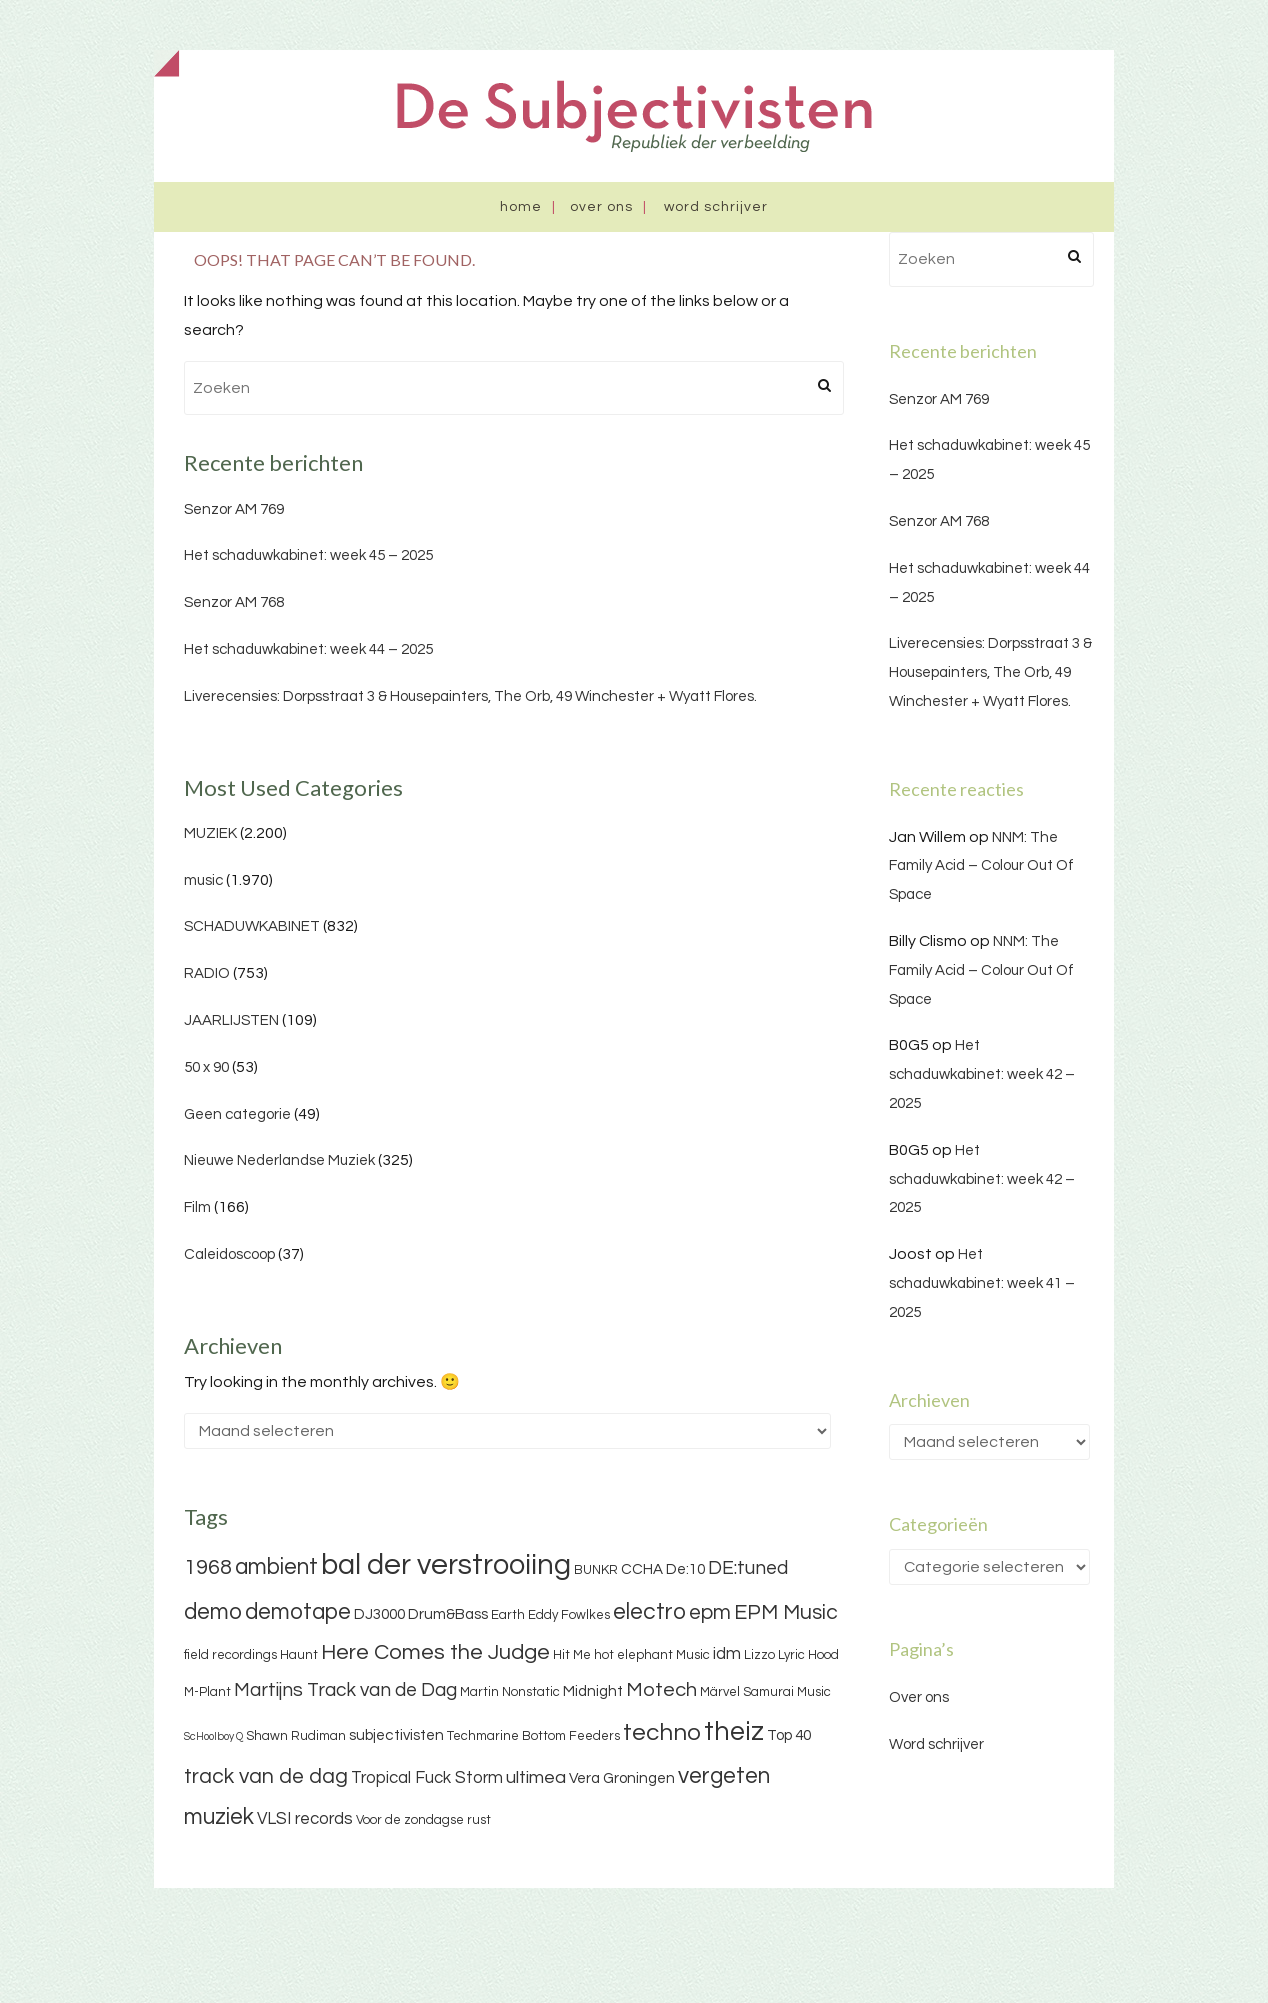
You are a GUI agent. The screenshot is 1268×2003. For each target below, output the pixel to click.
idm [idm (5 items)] (727, 1654)
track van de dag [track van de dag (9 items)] (266, 1776)
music (203, 880)
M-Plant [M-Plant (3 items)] (207, 1692)
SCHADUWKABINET (252, 926)
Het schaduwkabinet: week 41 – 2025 (982, 1283)
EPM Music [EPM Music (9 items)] (786, 1612)
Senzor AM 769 (234, 509)
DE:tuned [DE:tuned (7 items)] (748, 1568)
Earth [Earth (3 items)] (508, 1615)
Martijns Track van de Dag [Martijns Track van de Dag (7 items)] (345, 1690)
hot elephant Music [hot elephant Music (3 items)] (652, 1655)
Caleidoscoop (229, 1254)
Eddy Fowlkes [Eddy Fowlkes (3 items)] (569, 1615)
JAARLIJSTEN (231, 1020)
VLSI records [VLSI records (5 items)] (305, 1819)
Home (521, 207)
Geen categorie (237, 1114)
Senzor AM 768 (234, 602)
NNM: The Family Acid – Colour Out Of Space (981, 866)
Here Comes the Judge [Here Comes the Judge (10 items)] (435, 1652)
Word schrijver (716, 207)
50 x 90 (206, 1067)
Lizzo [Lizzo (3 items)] (759, 1655)
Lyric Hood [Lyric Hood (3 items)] (808, 1655)
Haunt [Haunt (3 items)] (299, 1655)
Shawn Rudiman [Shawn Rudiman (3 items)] (296, 1736)
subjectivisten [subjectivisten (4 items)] (396, 1735)
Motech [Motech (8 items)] (661, 1690)
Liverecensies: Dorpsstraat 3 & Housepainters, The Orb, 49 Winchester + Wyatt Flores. (470, 696)
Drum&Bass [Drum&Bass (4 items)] (448, 1614)
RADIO (207, 973)
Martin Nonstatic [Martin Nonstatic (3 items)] (510, 1692)
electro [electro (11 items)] (649, 1612)
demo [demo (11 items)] (213, 1612)
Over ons (601, 207)
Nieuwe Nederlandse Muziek (279, 1160)
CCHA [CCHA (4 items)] (642, 1569)
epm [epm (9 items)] (710, 1612)
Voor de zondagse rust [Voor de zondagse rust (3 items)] (423, 1820)
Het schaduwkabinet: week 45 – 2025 (308, 555)
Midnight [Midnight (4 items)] (593, 1691)
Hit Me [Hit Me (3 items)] (572, 1655)
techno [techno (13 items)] (662, 1732)
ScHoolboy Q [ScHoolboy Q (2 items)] (213, 1736)
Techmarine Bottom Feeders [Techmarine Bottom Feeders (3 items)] (533, 1736)
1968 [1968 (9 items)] (208, 1567)
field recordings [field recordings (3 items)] (230, 1655)
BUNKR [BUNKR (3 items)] (596, 1570)
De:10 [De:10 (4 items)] (685, 1569)
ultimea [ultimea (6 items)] (536, 1777)
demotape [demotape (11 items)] (298, 1612)
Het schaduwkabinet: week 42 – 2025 (982, 1074)
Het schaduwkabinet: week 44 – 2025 (308, 649)
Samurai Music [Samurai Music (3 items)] (787, 1692)
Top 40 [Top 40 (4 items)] (789, 1735)
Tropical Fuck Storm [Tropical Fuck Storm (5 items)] (427, 1778)
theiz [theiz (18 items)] (734, 1732)
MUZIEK (210, 833)
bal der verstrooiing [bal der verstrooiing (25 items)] (446, 1565)
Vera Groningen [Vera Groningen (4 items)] (622, 1778)
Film (197, 1207)
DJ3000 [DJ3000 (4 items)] (379, 1614)
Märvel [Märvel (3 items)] (720, 1692)
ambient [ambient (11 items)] (276, 1567)
